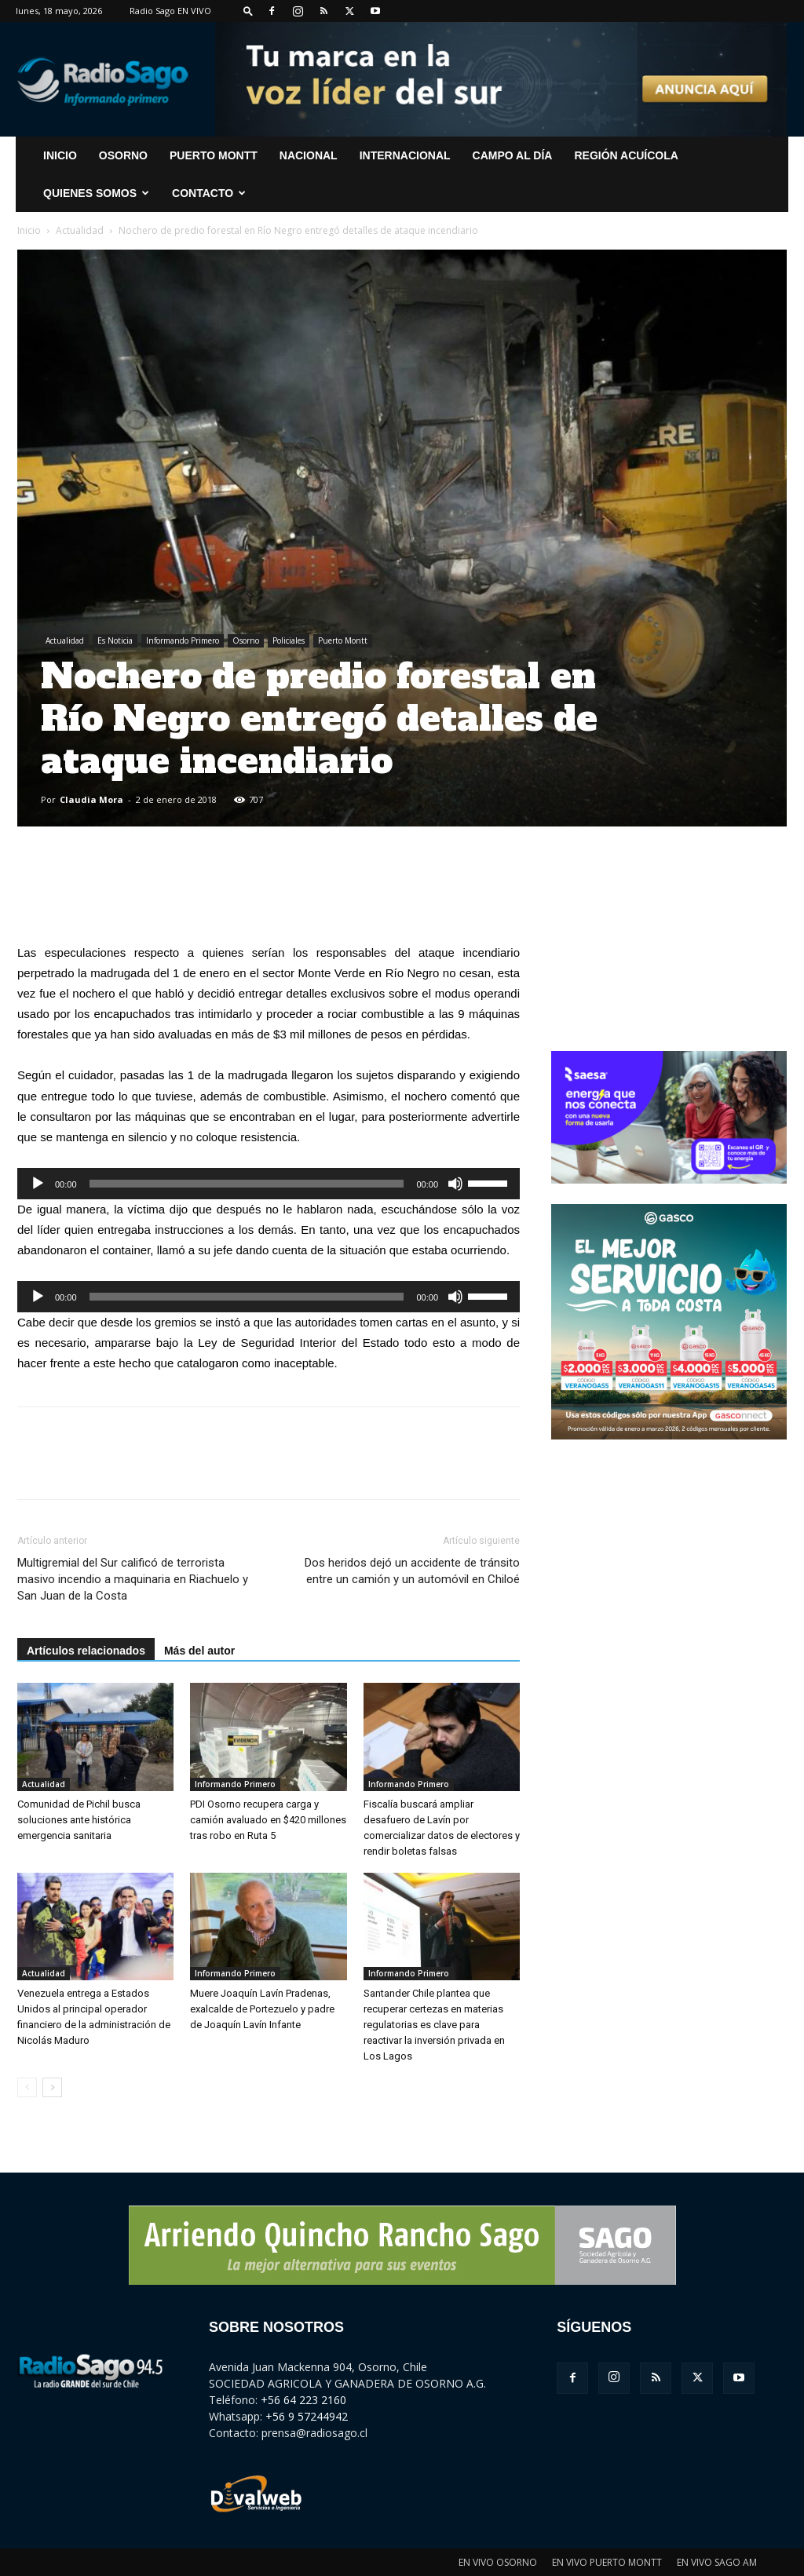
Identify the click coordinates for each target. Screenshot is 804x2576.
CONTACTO (209, 193)
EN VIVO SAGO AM (717, 2562)
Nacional (309, 155)
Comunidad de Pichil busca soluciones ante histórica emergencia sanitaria (79, 1819)
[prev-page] (27, 2087)
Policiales (288, 640)
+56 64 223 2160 (303, 2399)
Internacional (405, 155)
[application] (268, 1183)
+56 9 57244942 (306, 2416)
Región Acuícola (626, 155)
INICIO (60, 155)
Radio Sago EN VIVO (170, 10)
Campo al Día (513, 155)
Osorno (123, 155)
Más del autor (199, 1650)
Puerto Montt (214, 155)
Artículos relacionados (86, 1650)
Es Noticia (115, 640)
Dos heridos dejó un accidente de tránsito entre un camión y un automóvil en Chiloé (412, 1571)
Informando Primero (182, 640)
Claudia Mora (91, 799)
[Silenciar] (455, 1183)
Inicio (29, 230)
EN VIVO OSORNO (498, 2562)
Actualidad (80, 230)
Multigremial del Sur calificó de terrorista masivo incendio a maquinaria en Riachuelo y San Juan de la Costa (132, 1579)
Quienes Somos (96, 193)
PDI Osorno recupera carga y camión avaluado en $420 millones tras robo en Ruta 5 (268, 1819)
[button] (248, 10)
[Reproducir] (38, 1183)
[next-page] (52, 2087)
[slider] (247, 1184)
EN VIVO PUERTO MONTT (607, 2562)
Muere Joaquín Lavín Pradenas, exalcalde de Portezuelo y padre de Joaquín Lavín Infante (262, 2009)
